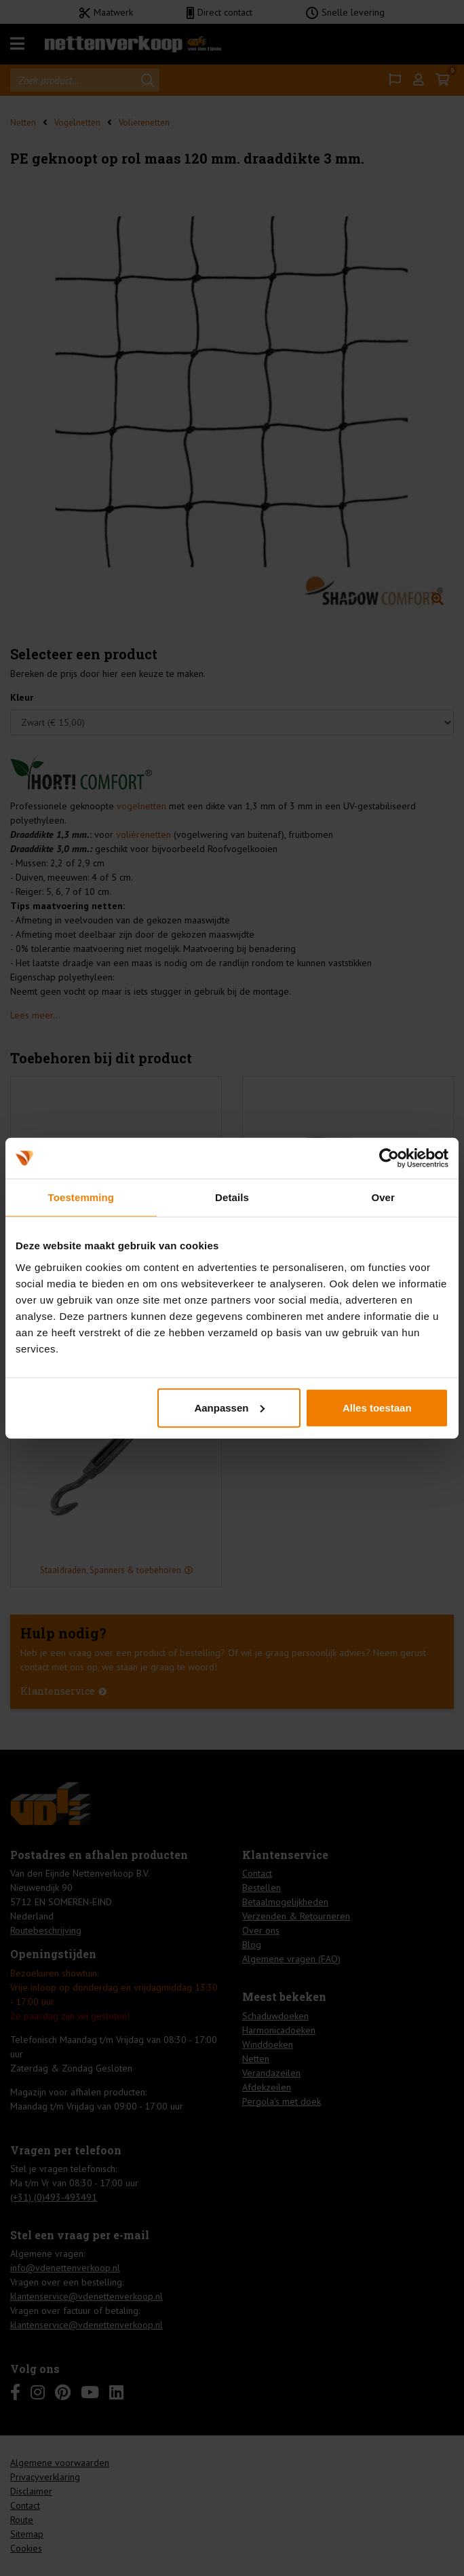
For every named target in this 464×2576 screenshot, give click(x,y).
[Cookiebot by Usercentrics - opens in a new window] (389, 1158)
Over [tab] (383, 1197)
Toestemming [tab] (81, 1197)
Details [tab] (232, 1197)
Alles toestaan (377, 1407)
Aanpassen (229, 1407)
